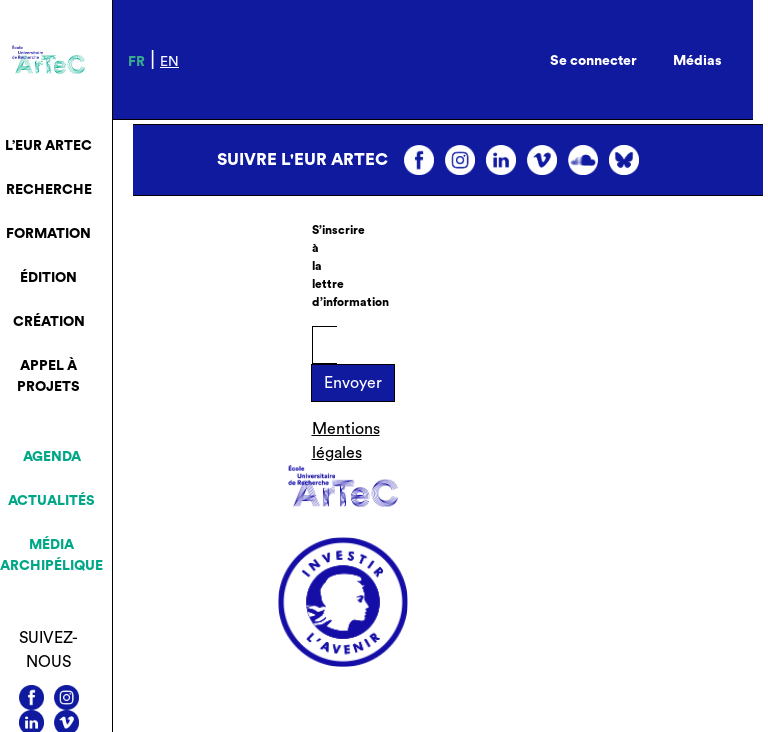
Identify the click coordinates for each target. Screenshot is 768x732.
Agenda (52, 457)
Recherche (49, 190)
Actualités (51, 501)
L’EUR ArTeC (48, 146)
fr (136, 62)
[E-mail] (324, 345)
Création (49, 322)
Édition (48, 278)
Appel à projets (48, 376)
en (169, 62)
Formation (48, 234)
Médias (697, 61)
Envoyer (353, 383)
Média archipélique (51, 555)
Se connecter (593, 61)
